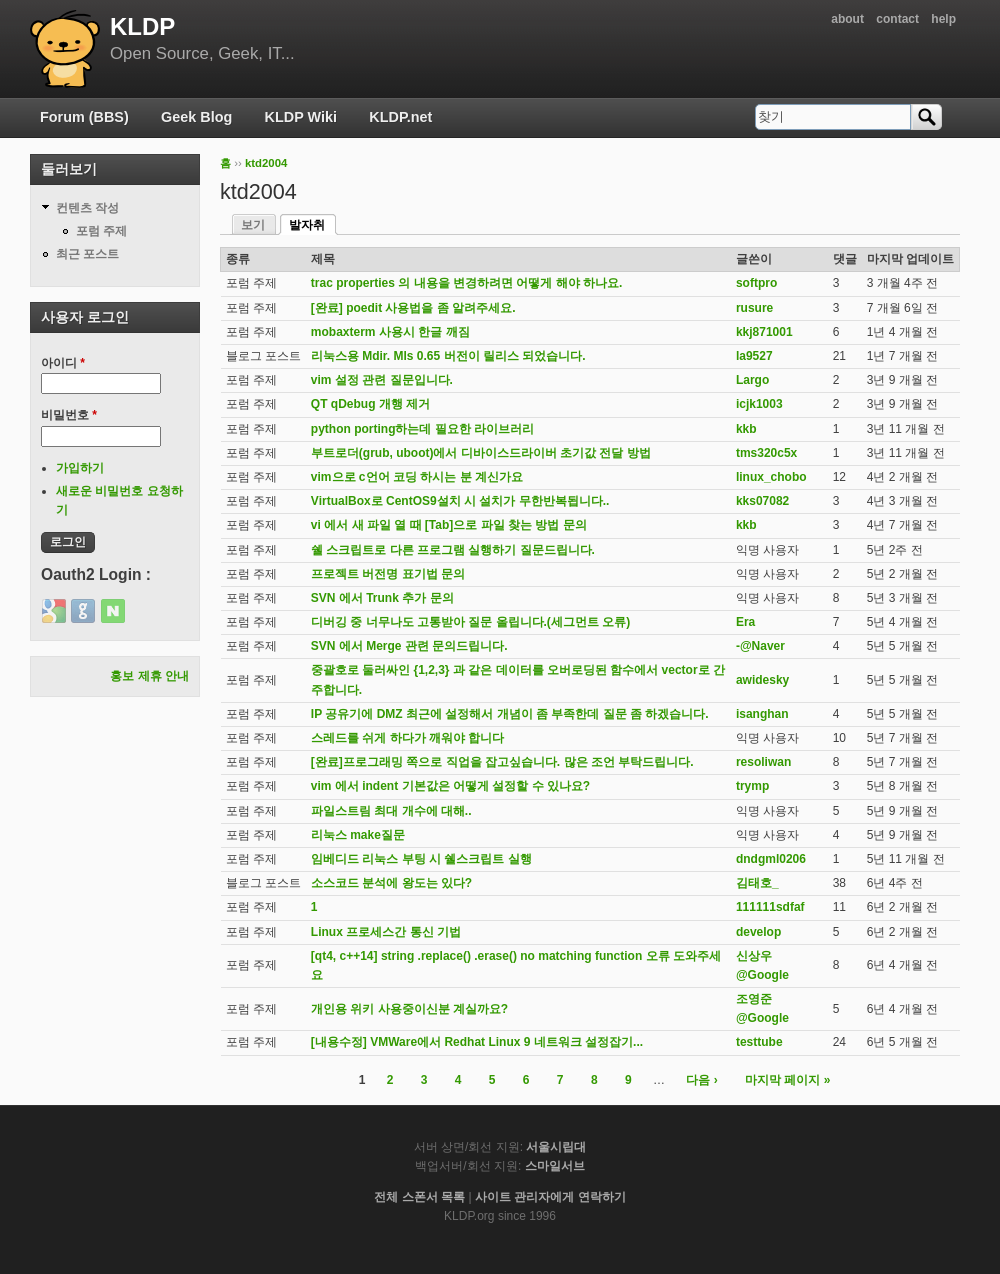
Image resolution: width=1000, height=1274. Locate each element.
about (847, 19)
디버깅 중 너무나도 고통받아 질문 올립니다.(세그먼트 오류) (470, 622)
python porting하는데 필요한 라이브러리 (422, 429)
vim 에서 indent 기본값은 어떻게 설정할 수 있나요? (450, 786)
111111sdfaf (770, 907)
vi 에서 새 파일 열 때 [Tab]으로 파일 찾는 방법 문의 (449, 525)
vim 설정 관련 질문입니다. (382, 380)
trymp (752, 786)
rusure (754, 308)
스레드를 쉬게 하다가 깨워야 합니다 (407, 738)
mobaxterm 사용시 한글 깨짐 (390, 332)
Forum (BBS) (84, 117)
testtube (759, 1042)
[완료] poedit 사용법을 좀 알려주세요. (413, 308)
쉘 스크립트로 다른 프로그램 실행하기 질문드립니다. (453, 550)
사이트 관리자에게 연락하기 (550, 1197)
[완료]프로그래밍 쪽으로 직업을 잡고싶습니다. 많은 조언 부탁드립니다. (502, 762)
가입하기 (80, 468)
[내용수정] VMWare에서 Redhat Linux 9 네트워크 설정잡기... (477, 1042)
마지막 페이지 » (787, 1080)
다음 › (701, 1080)
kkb (746, 429)
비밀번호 (69, 415)
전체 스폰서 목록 (419, 1197)
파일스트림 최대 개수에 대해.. (391, 811)
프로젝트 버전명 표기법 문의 (388, 574)
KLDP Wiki (301, 117)
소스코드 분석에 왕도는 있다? (391, 883)
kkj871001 (764, 332)
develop (758, 932)
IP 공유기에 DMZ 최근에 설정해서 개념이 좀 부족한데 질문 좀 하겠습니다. (510, 714)
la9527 (754, 356)
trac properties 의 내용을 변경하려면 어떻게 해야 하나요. (466, 283)
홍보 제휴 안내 (149, 676)
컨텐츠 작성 (87, 208)
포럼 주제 (101, 231)
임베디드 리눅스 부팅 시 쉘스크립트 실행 (421, 859)
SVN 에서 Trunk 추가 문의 (382, 598)
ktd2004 (266, 163)
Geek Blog (196, 117)
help (943, 19)
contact (897, 19)
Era (745, 622)
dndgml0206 (771, 859)
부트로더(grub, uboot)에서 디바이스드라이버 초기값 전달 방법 (481, 453)
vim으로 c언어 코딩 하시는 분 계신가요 (417, 477)
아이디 (63, 363)
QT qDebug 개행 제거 (370, 404)
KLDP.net (400, 117)
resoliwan (763, 762)
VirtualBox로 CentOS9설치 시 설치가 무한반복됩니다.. (460, 501)
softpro (756, 283)
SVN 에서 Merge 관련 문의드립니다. (409, 646)
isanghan (762, 714)
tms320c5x (766, 453)
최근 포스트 (87, 254)
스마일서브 (555, 1166)
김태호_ (757, 883)
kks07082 (762, 501)
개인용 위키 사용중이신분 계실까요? (409, 1009)
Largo (752, 380)
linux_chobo (771, 477)
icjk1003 (759, 404)
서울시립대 (556, 1147)
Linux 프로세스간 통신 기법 (386, 932)
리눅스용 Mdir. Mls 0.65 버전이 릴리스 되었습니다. (448, 356)
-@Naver (760, 646)
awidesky (762, 680)
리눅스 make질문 (358, 835)
